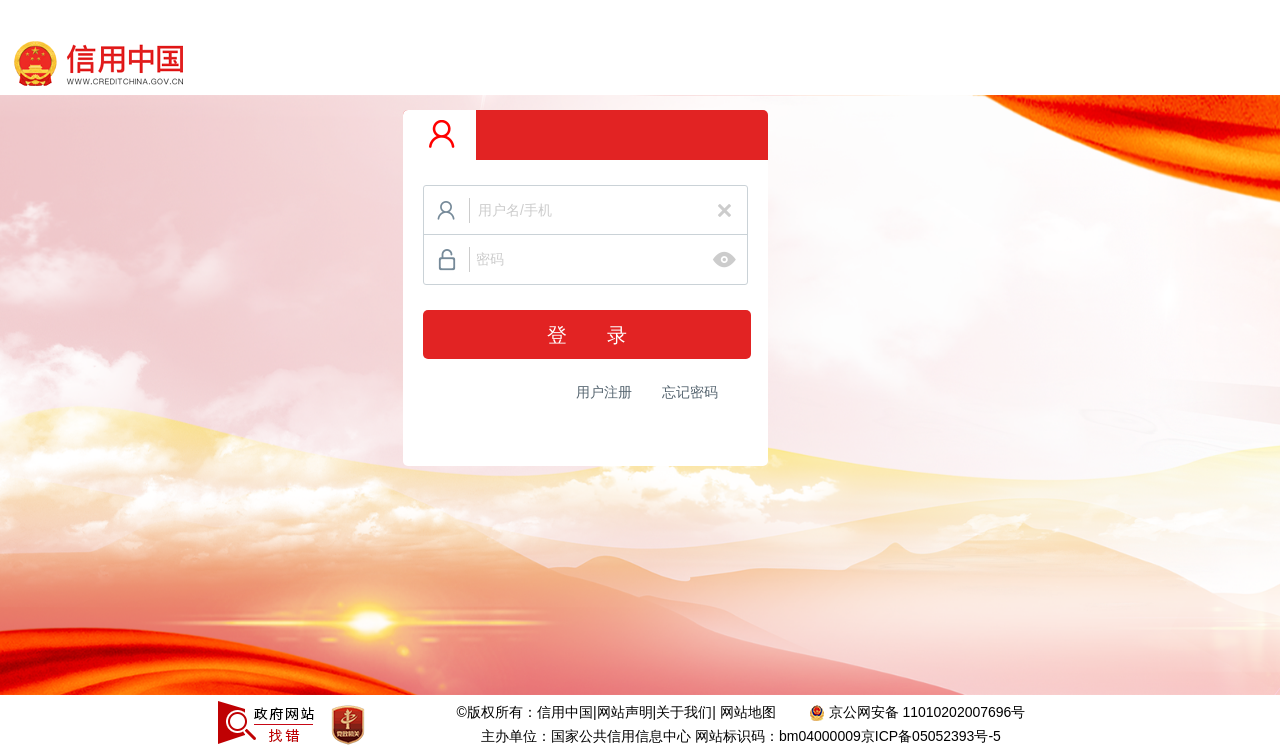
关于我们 (684, 712)
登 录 (587, 335)
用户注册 (604, 392)
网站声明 (625, 712)
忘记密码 (690, 392)
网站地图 (750, 712)
